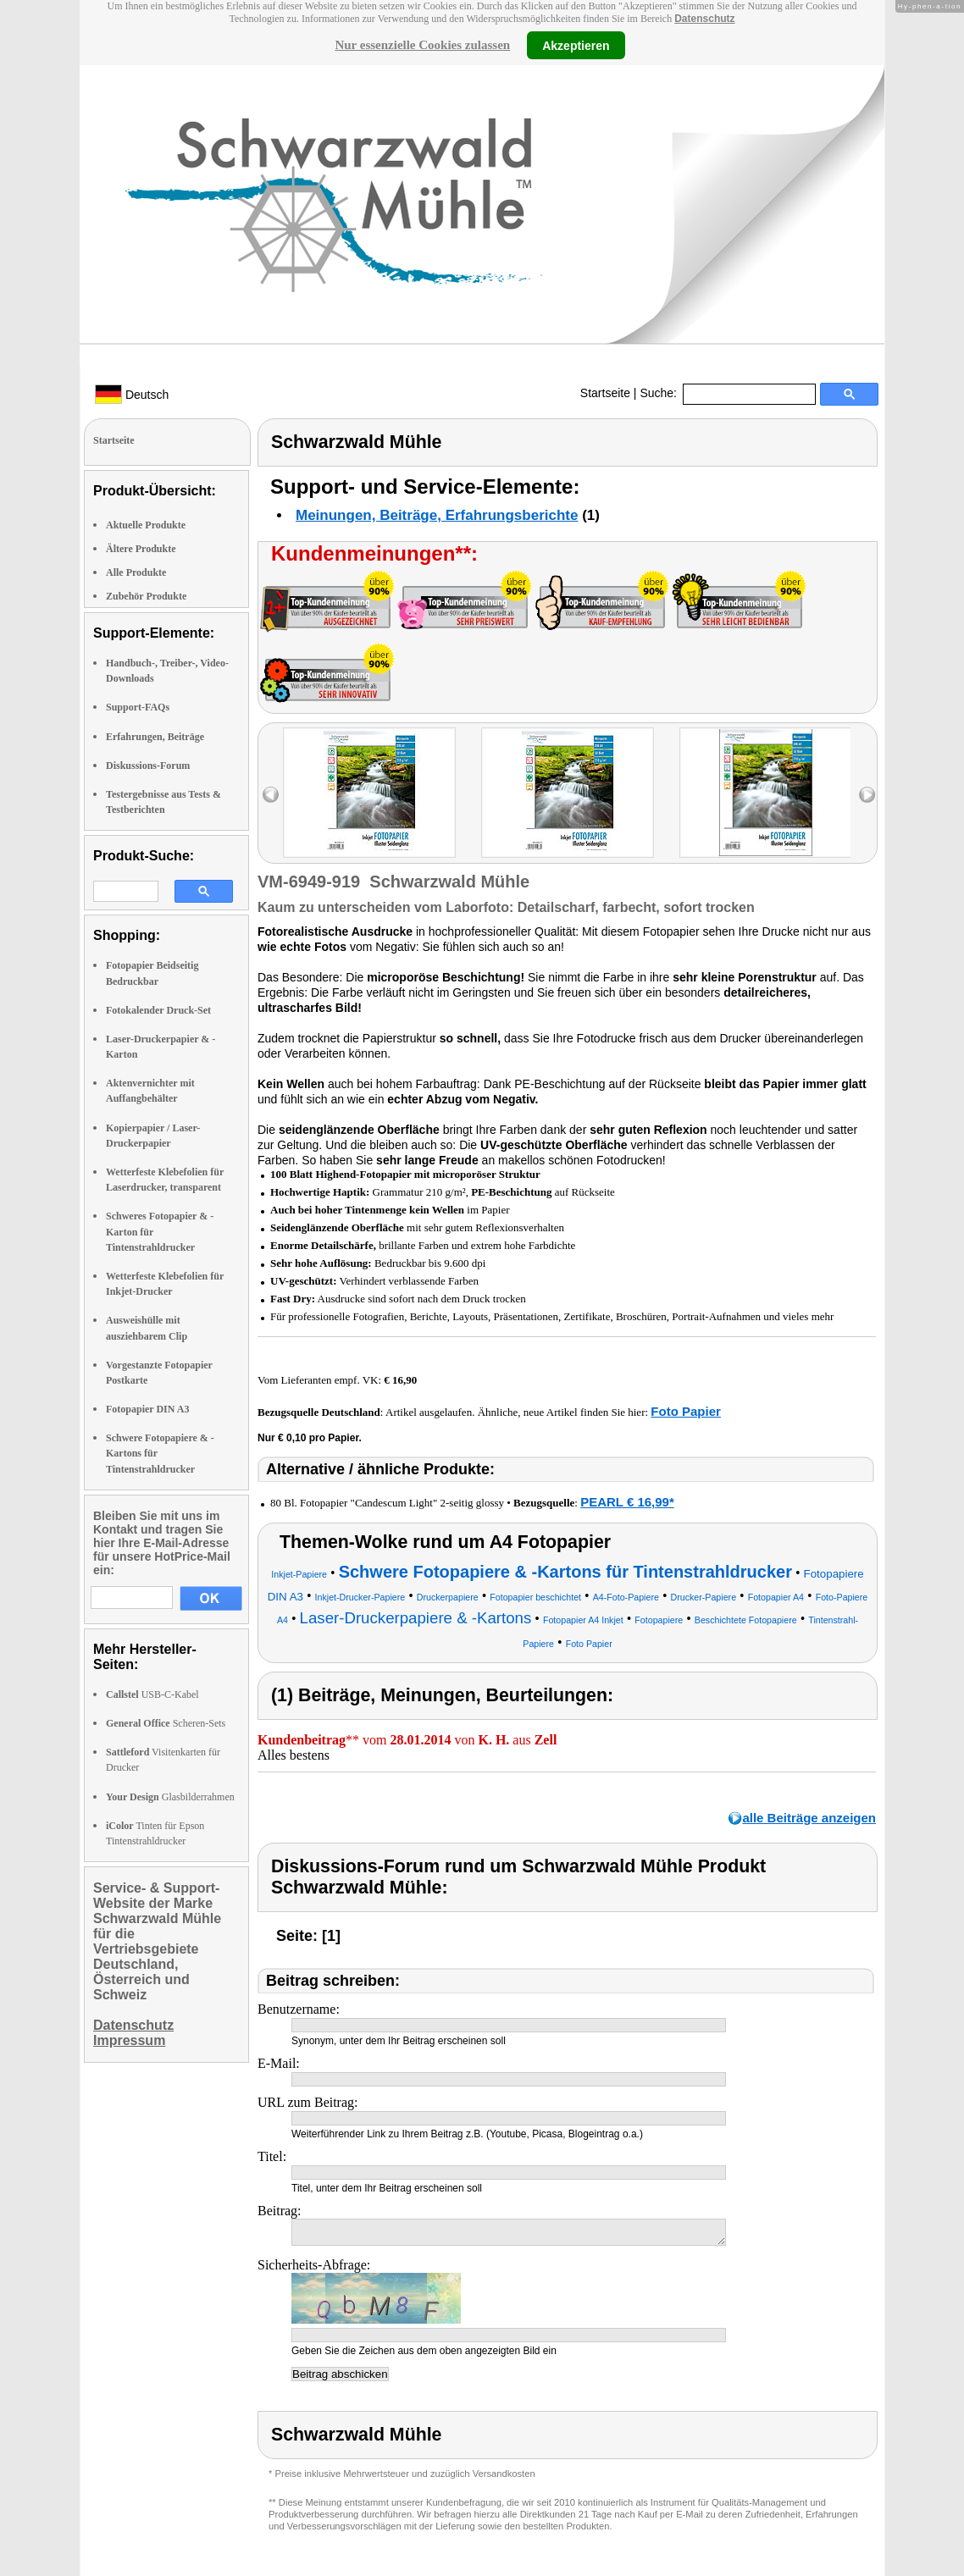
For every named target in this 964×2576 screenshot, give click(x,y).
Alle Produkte (136, 572)
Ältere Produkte (141, 549)
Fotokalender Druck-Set (158, 1010)
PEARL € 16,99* (627, 1502)
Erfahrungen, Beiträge (155, 737)
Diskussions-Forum (148, 765)
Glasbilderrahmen (170, 1797)
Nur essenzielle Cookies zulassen (422, 45)
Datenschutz (704, 19)
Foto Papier (686, 1411)
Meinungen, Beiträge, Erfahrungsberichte (437, 515)
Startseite (605, 393)
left (271, 795)
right (867, 795)
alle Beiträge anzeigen (809, 1817)
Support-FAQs (137, 707)
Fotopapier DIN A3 (147, 1409)
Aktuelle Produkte (146, 525)
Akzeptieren (575, 45)
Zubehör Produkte (146, 596)
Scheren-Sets (165, 1723)
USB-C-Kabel (152, 1694)
